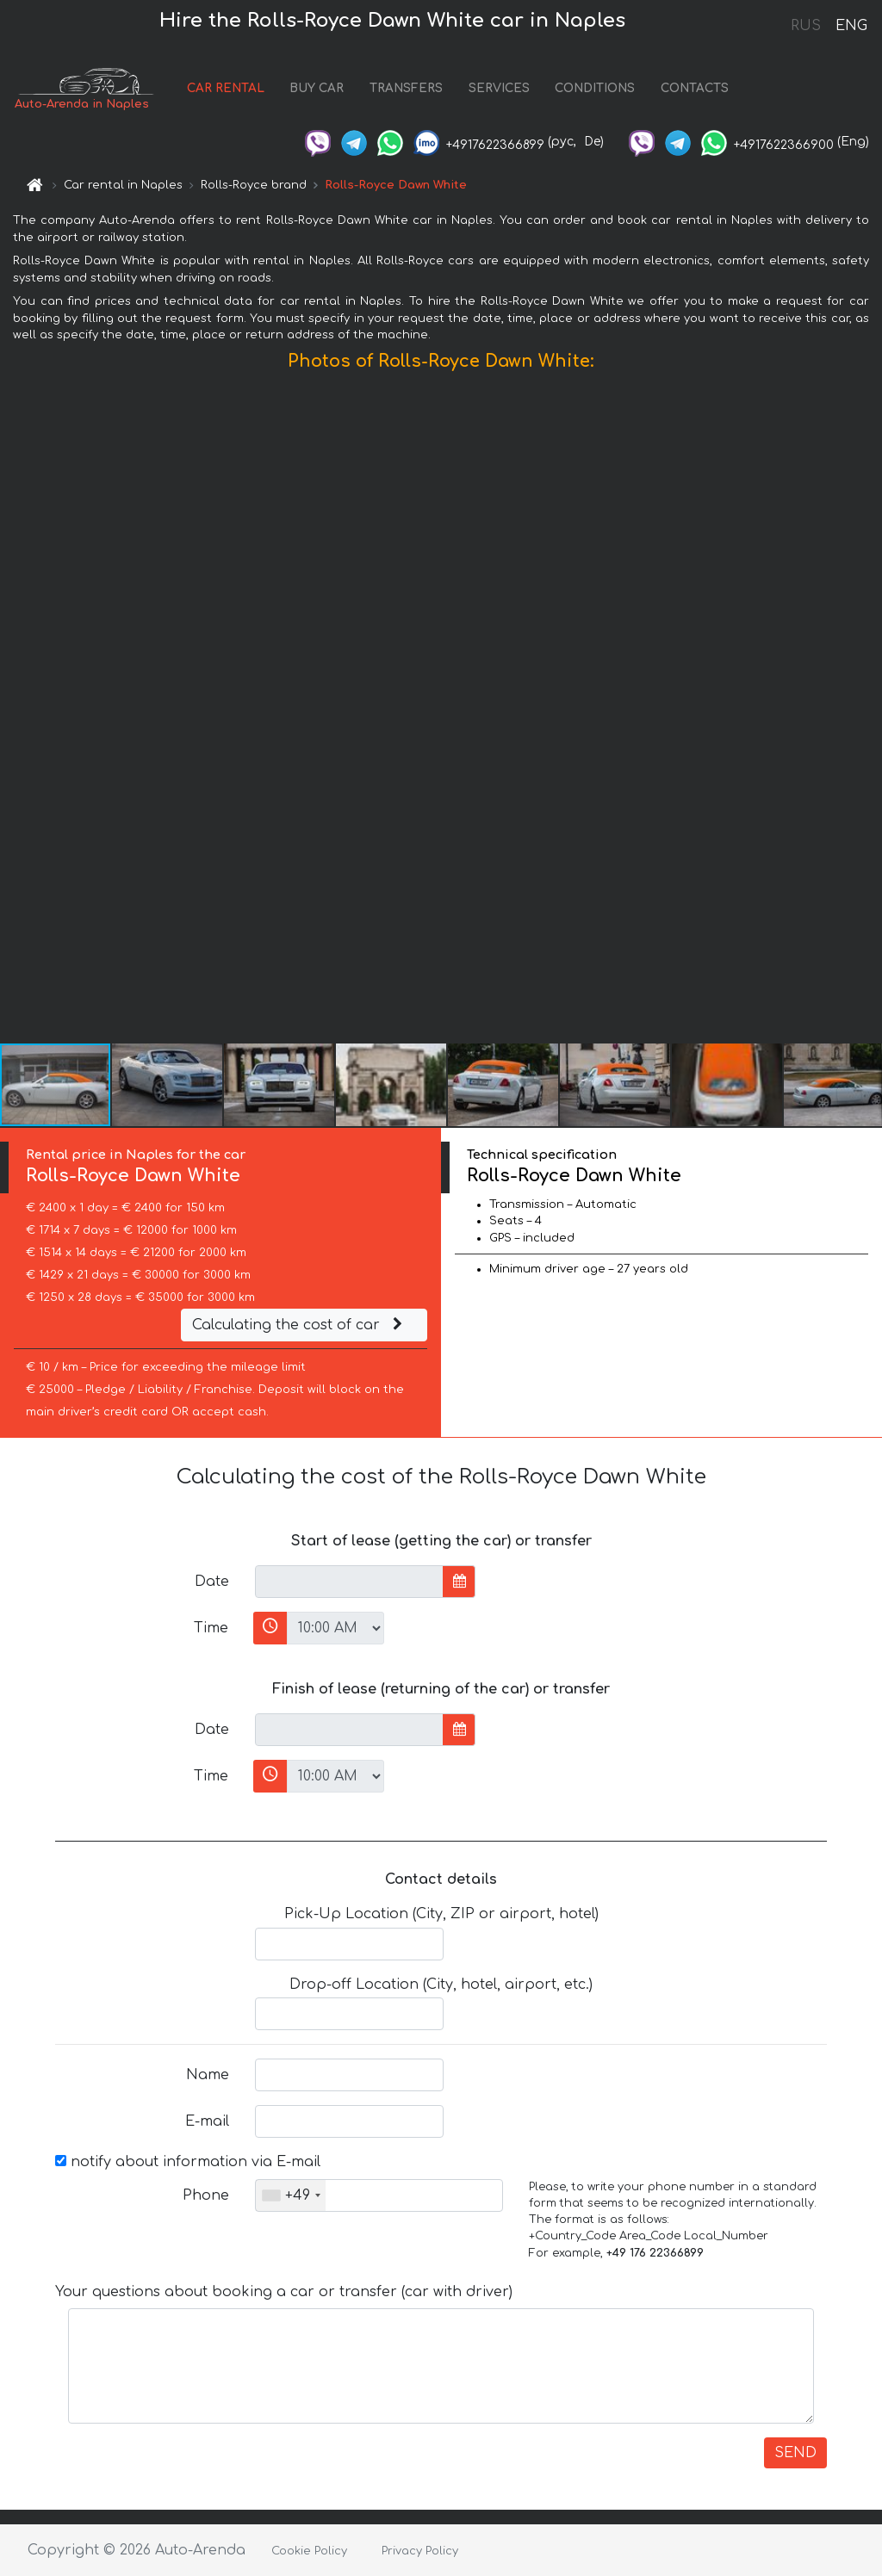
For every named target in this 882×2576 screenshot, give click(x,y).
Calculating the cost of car (299, 1325)
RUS (806, 26)
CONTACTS (695, 88)
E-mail (207, 2121)
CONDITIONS (595, 88)
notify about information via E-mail (187, 2162)
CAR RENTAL (225, 88)
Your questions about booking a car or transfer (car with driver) (283, 2292)
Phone (206, 2195)
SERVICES (499, 88)
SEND (795, 2453)
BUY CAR (316, 88)
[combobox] (291, 2195)
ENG (850, 26)
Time (211, 1628)
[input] (349, 1581)
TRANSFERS (406, 88)
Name (207, 2075)
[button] (866, 711)
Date (212, 1581)
